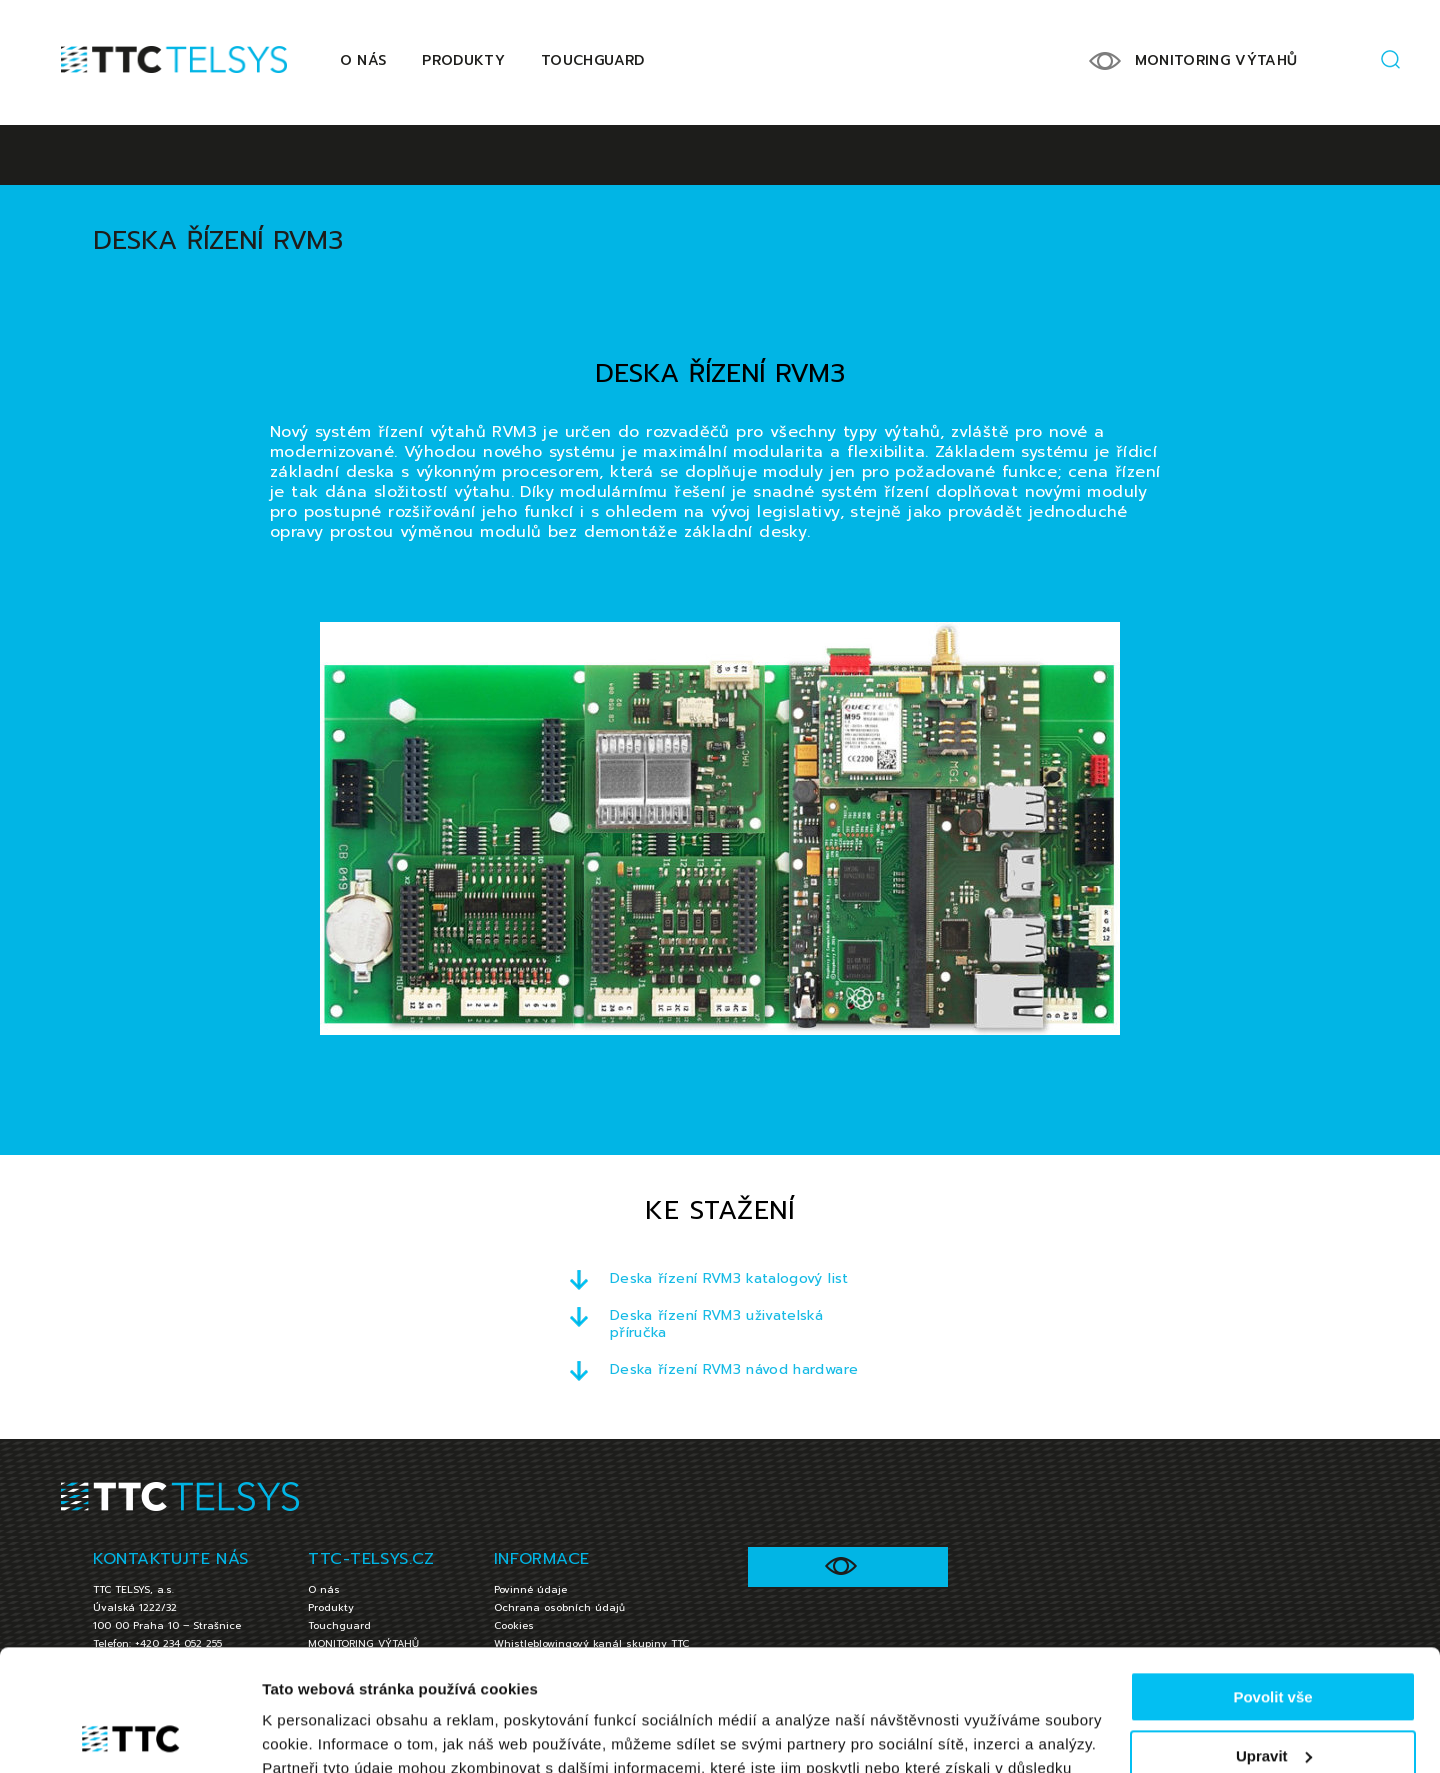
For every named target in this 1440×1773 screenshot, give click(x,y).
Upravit (1274, 1641)
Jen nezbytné (1272, 1700)
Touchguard (593, 60)
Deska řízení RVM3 (218, 240)
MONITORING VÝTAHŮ (1216, 60)
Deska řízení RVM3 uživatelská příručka (716, 1324)
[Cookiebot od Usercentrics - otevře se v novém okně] (129, 1734)
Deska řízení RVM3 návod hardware (734, 1369)
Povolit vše (1272, 1583)
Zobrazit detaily (318, 1733)
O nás (363, 60)
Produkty (463, 60)
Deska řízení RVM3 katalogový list (729, 1278)
